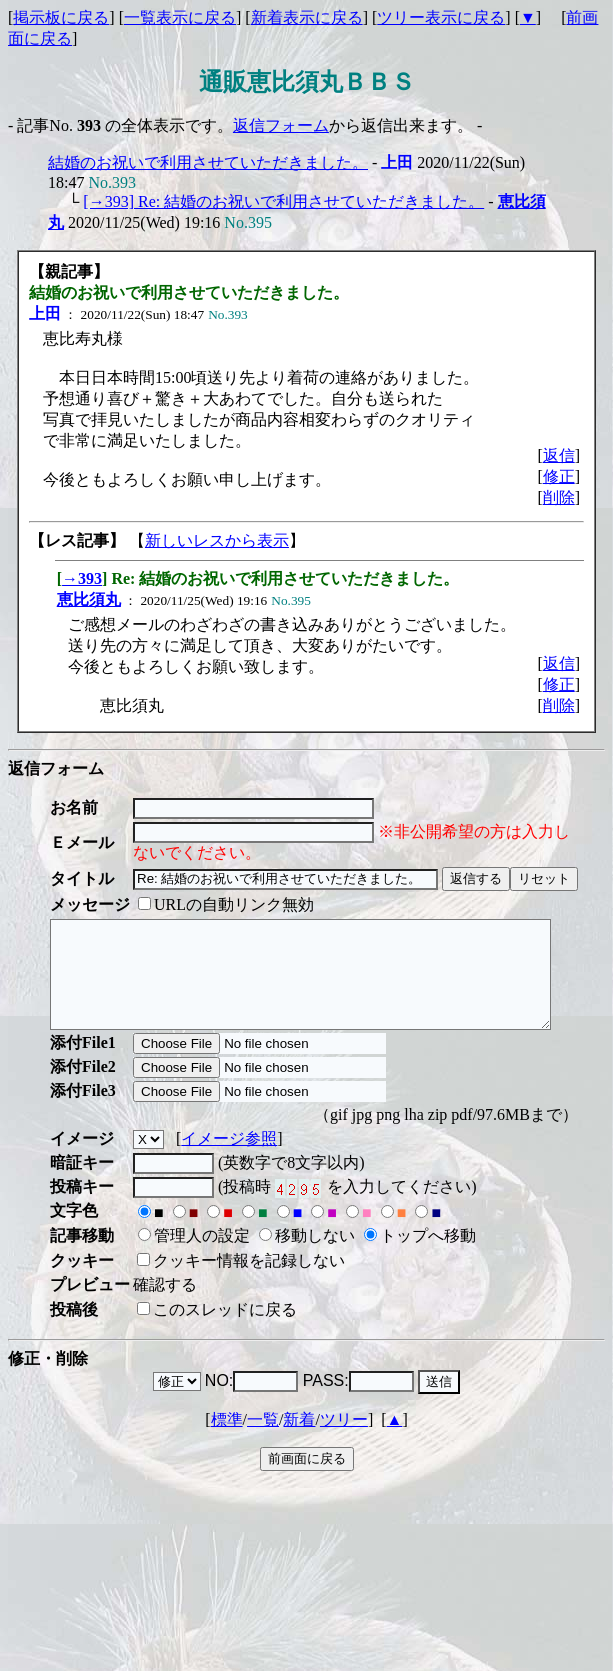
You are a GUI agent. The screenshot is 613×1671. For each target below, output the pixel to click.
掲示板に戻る (61, 17)
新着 (299, 1440)
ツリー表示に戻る (441, 17)
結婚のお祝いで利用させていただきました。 (208, 162)
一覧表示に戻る (180, 17)
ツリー (344, 1440)
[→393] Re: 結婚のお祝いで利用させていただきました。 (283, 201)
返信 (559, 455)
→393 (82, 578)
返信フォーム (281, 125)
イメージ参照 (229, 1159)
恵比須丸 (89, 599)
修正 (559, 476)
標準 (227, 1440)
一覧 (263, 1440)
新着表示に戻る (307, 17)
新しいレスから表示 (217, 540)
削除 (559, 497)
